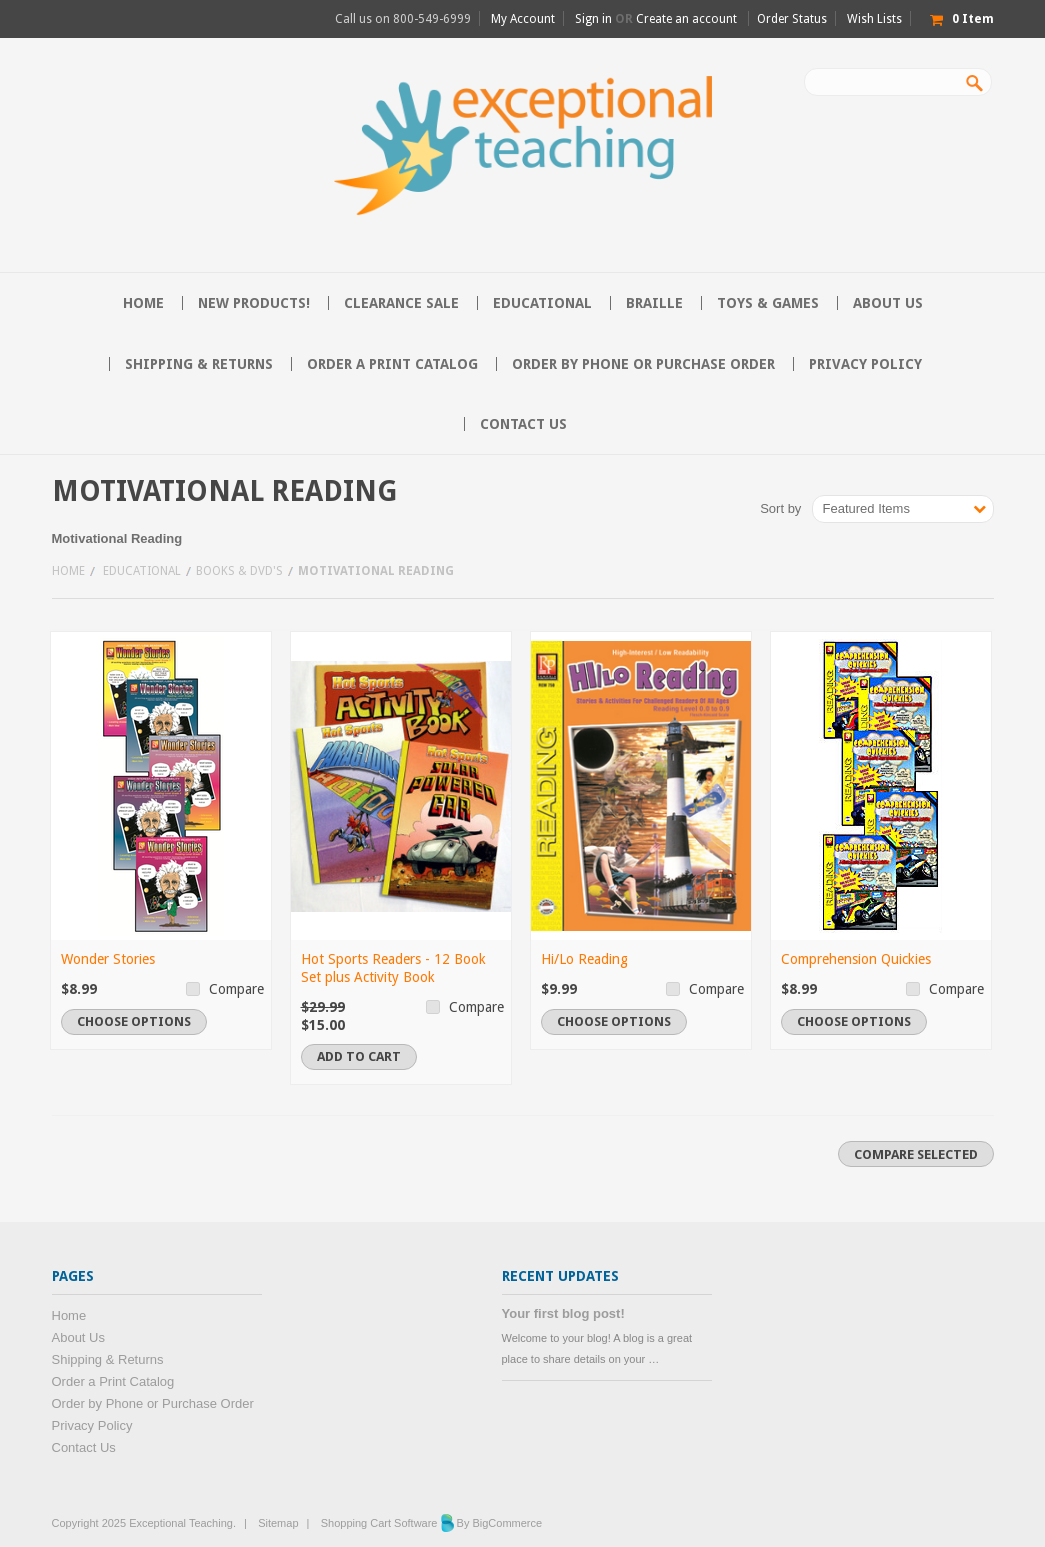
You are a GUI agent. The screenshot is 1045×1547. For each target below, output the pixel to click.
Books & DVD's (239, 571)
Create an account (686, 19)
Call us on (403, 19)
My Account (523, 19)
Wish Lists (874, 19)
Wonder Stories (108, 959)
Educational (542, 303)
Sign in (593, 19)
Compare (236, 989)
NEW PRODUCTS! (254, 303)
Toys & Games (768, 303)
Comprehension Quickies (856, 959)
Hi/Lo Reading (584, 959)
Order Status (792, 19)
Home (68, 571)
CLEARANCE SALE (401, 303)
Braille (654, 303)
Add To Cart (359, 1056)
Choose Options (134, 1021)
